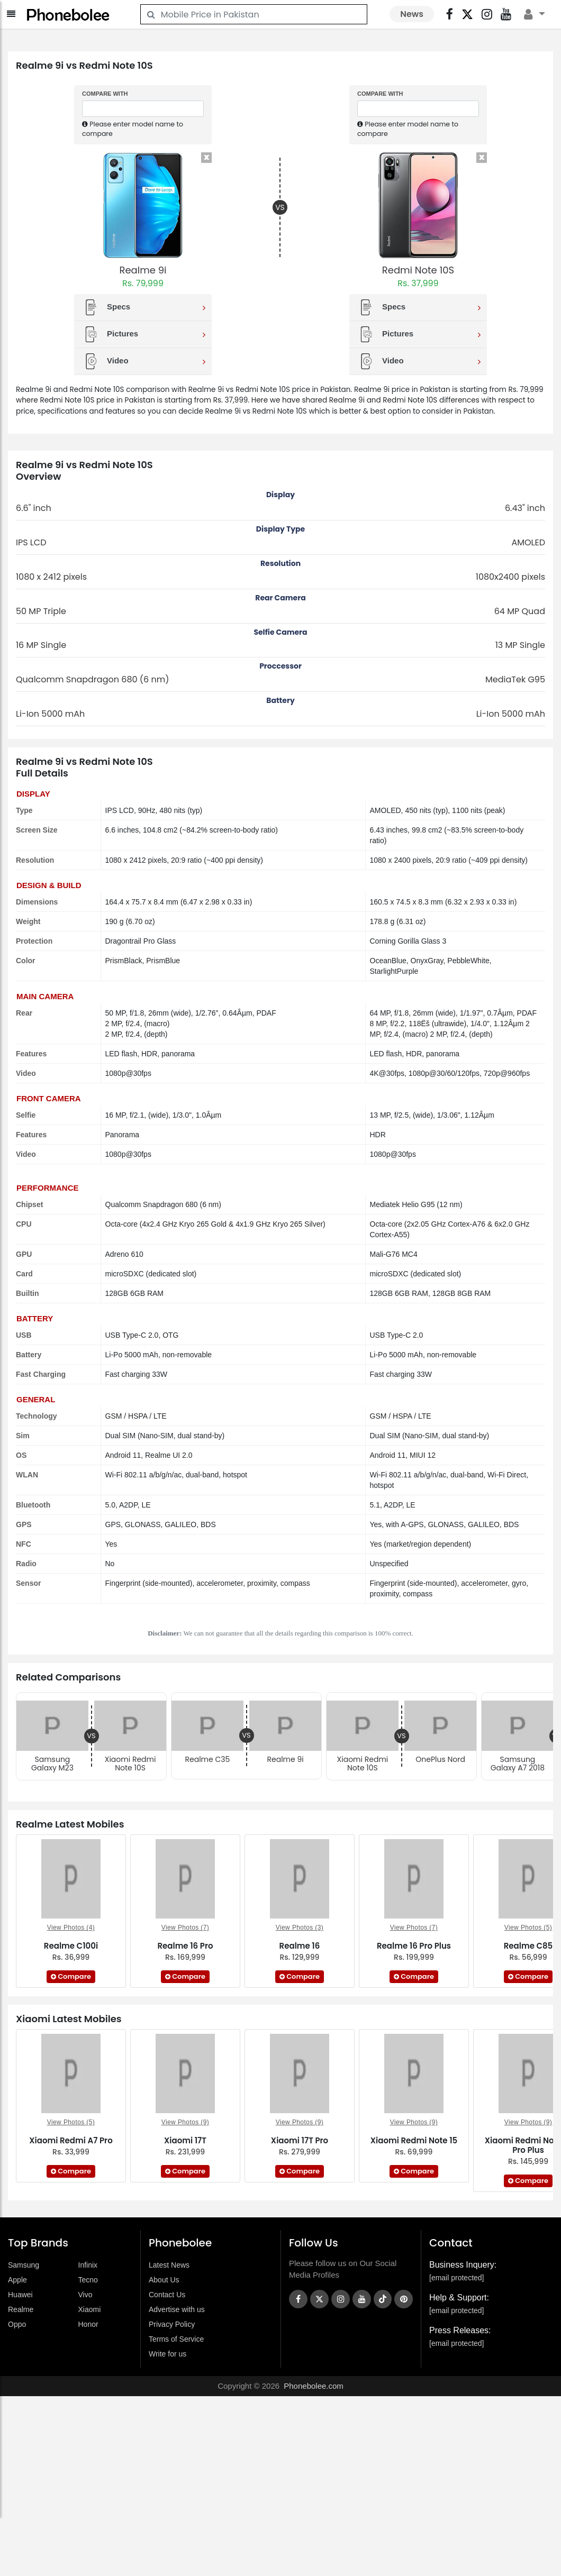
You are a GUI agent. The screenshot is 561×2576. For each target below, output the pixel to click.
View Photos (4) (71, 1927)
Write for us (167, 2354)
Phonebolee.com (313, 2385)
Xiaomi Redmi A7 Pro (70, 2140)
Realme (20, 2309)
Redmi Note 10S (418, 270)
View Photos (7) (185, 1927)
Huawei (20, 2294)
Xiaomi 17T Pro (299, 2140)
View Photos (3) (300, 1927)
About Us (164, 2280)
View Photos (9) (185, 2122)
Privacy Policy (172, 2324)
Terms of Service (176, 2339)
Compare (71, 1976)
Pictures (144, 334)
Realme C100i (71, 1945)
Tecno (88, 2280)
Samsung (23, 2265)
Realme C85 (528, 1945)
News (411, 14)
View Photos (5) (528, 1927)
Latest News (169, 2265)
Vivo (85, 2294)
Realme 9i (143, 270)
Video (144, 361)
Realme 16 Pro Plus (414, 1945)
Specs (144, 307)
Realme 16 (299, 1945)
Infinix (88, 2265)
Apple (17, 2280)
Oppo (17, 2324)
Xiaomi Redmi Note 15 (414, 2140)
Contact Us (167, 2294)
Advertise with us (177, 2309)
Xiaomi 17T (185, 2140)
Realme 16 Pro (185, 1945)
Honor (88, 2324)
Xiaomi (89, 2309)
